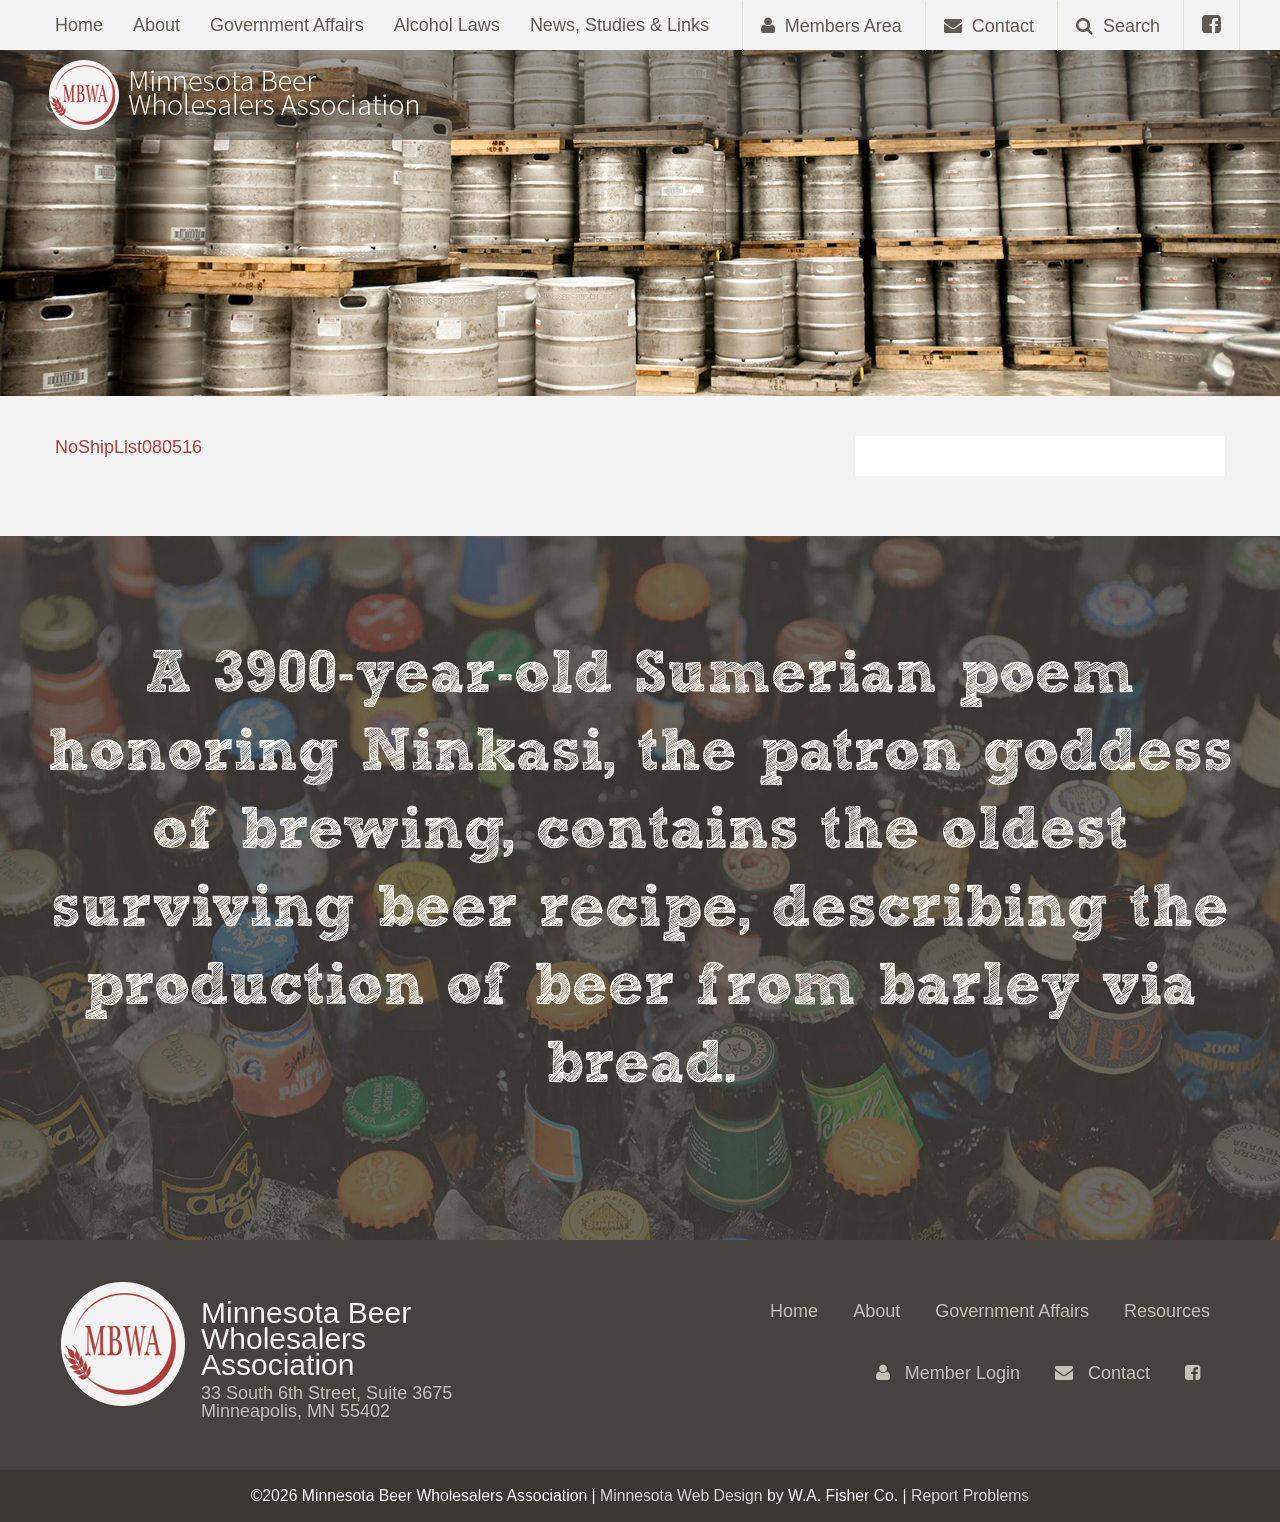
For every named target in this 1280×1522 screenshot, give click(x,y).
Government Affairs (287, 25)
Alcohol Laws (447, 25)
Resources (1167, 1311)
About (156, 25)
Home (79, 25)
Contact (1102, 1373)
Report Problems (970, 1495)
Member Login (948, 1373)
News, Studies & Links (619, 25)
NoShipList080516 (128, 447)
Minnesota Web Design (681, 1495)
